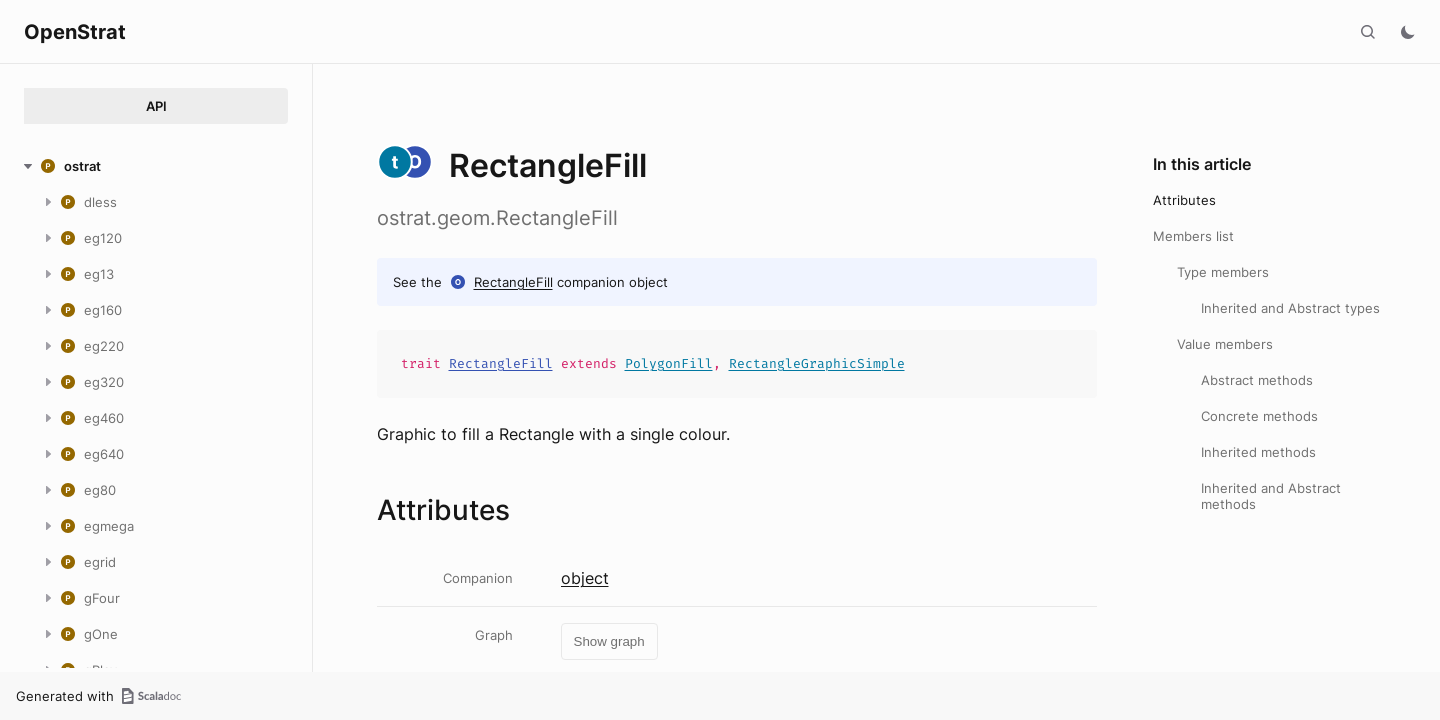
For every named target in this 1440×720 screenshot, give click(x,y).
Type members (1223, 272)
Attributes (1184, 200)
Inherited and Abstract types (1290, 308)
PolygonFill (669, 363)
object (585, 578)
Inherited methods (1258, 452)
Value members (1225, 344)
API (156, 106)
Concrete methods (1259, 416)
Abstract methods (1257, 380)
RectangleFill (513, 282)
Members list (1193, 236)
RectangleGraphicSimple (817, 363)
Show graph (609, 641)
